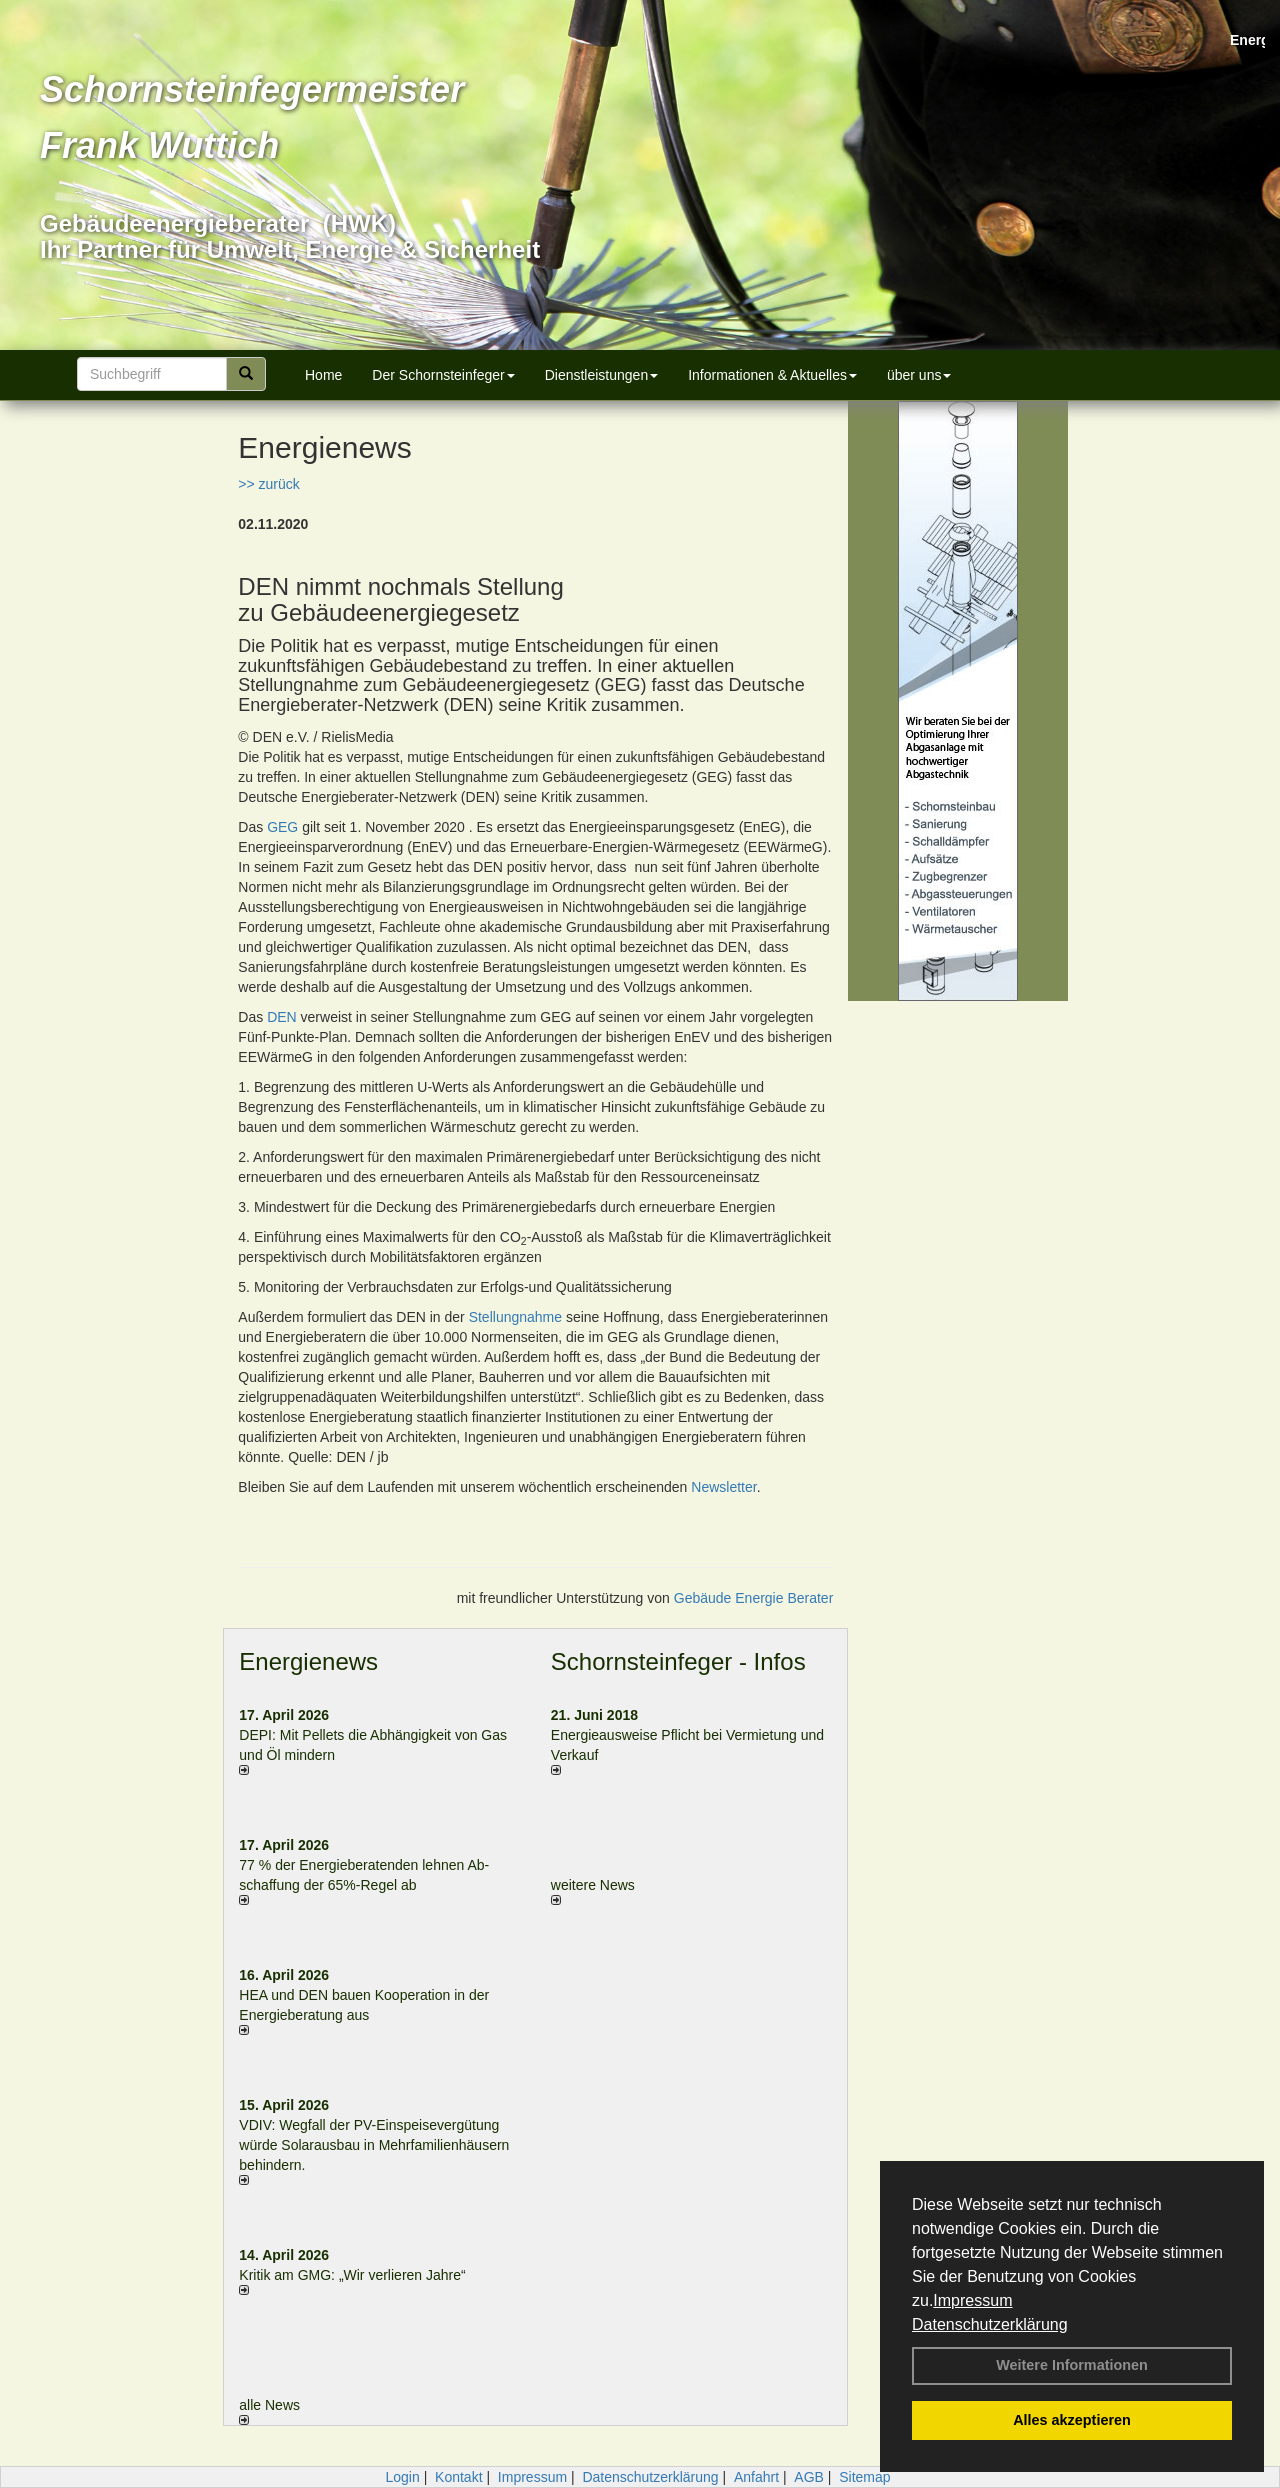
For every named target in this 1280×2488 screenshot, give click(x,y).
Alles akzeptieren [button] (1072, 2420)
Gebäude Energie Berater (754, 1598)
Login (402, 2477)
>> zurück (268, 484)
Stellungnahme (515, 1317)
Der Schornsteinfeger (443, 375)
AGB (809, 2477)
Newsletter (723, 1487)
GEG (282, 827)
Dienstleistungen (602, 375)
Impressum (972, 2300)
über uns (919, 375)
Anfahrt (756, 2477)
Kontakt (458, 2477)
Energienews (308, 1661)
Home (323, 375)
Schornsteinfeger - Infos (678, 1661)
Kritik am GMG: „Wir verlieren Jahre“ (352, 2275)
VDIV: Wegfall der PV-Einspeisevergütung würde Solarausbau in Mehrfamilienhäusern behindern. (374, 2145)
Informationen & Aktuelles (772, 375)
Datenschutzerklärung (990, 2324)
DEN (282, 1017)
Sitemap (864, 2477)
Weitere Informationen (1072, 2365)
